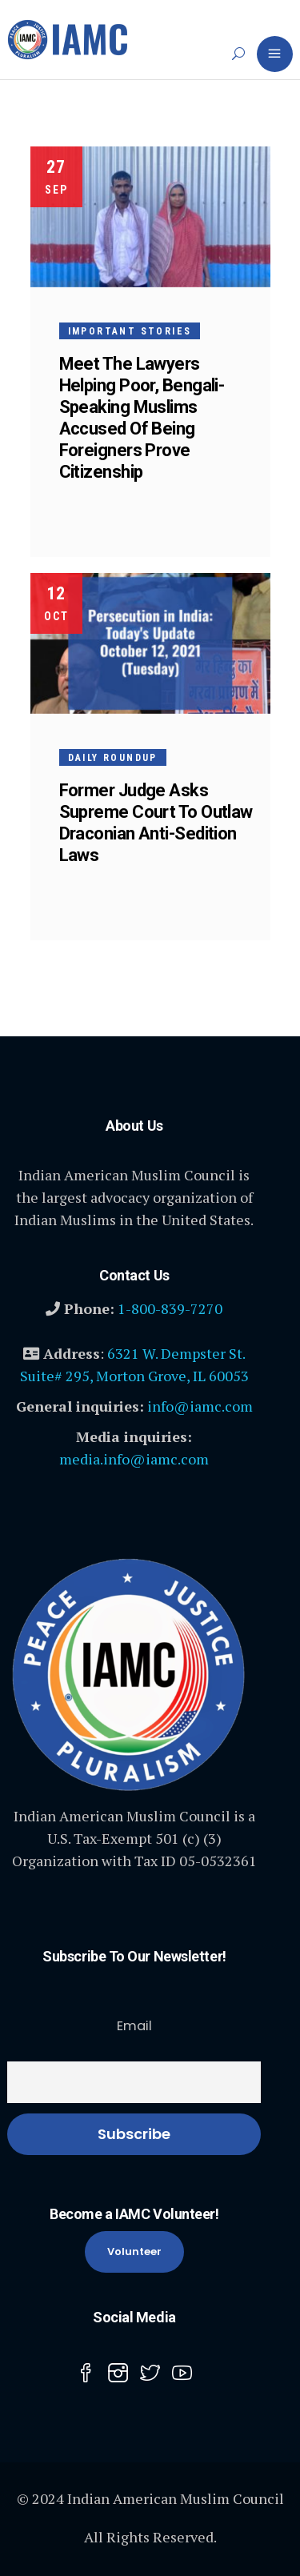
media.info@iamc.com (134, 1458)
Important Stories (130, 331)
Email (134, 2026)
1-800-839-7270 (170, 1308)
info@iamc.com (200, 1406)
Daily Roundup (113, 757)
